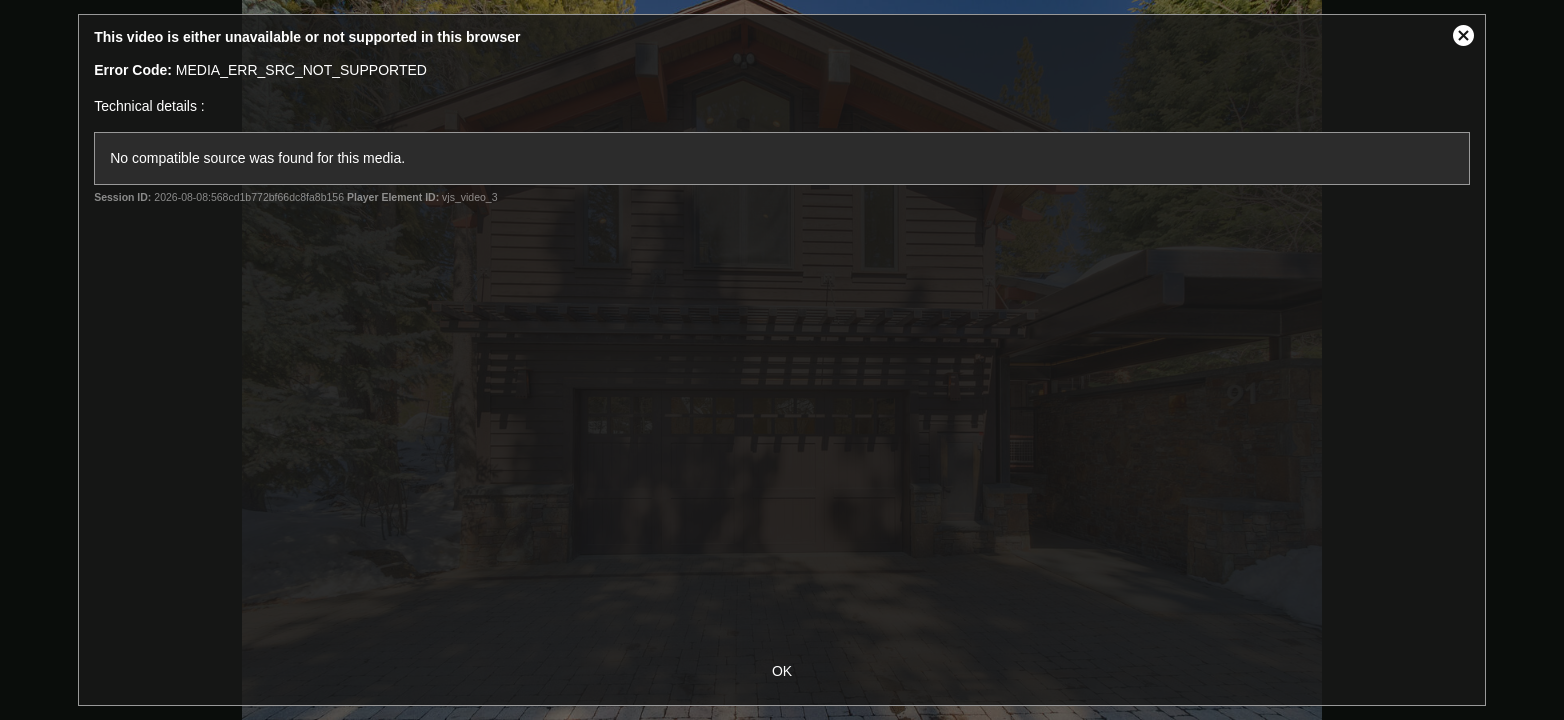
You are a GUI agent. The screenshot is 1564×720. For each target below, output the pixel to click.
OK (782, 671)
